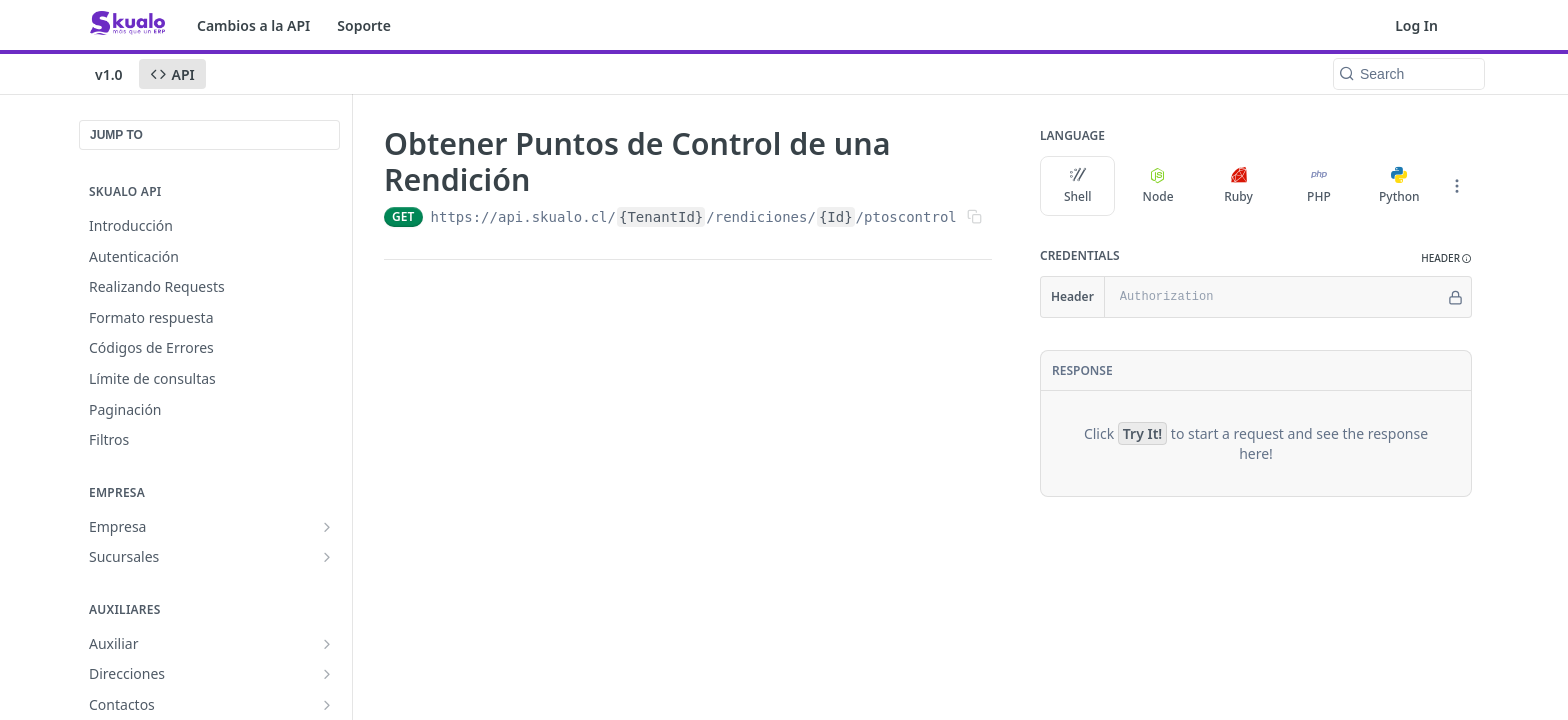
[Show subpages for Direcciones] (327, 674)
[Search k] (1409, 74)
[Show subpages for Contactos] (327, 705)
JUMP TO (116, 135)
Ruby (1238, 186)
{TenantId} (661, 217)
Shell (1078, 186)
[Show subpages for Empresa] (327, 527)
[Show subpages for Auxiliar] (327, 644)
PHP (1319, 186)
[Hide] (1455, 297)
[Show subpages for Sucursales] (327, 557)
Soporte (364, 25)
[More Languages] (1457, 186)
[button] (1446, 258)
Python (1399, 186)
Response (1082, 370)
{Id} (836, 217)
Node (1158, 186)
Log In (1416, 25)
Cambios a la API (253, 25)
